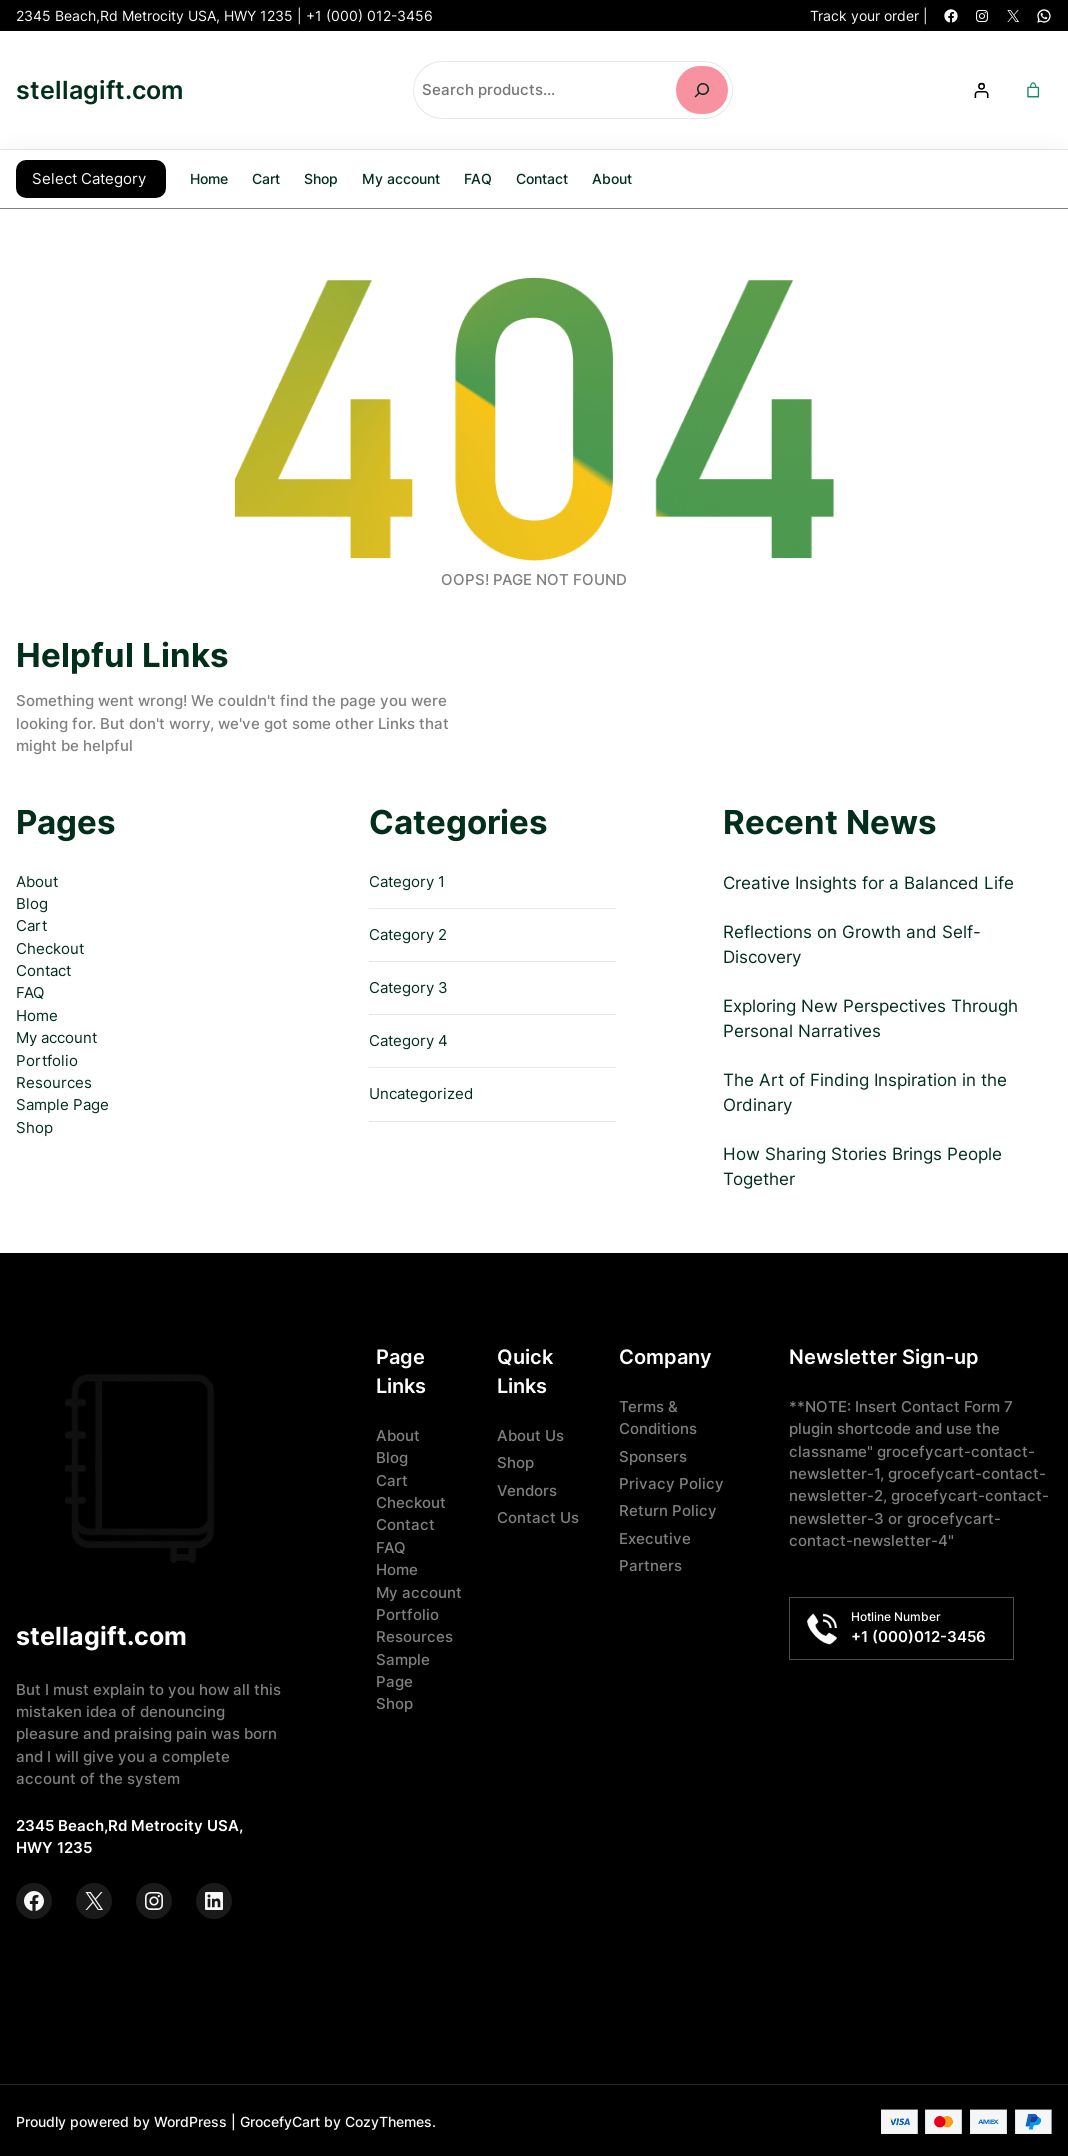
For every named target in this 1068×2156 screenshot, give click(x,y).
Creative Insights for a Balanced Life (868, 881)
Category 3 (408, 986)
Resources (54, 1081)
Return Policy (668, 1509)
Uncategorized (421, 1092)
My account (56, 1036)
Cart (31, 924)
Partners (650, 1564)
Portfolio (47, 1059)
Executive (655, 1537)
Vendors (527, 1489)
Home (209, 177)
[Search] (702, 90)
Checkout (50, 947)
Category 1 (407, 880)
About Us (530, 1434)
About (37, 880)
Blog (32, 902)
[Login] (980, 89)
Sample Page (62, 1103)
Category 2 (408, 933)
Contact (43, 969)
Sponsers (653, 1455)
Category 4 (408, 1039)
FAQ (30, 991)
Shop (34, 1126)
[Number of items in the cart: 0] (1033, 89)
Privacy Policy (671, 1482)
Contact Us (538, 1516)
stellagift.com (99, 89)
